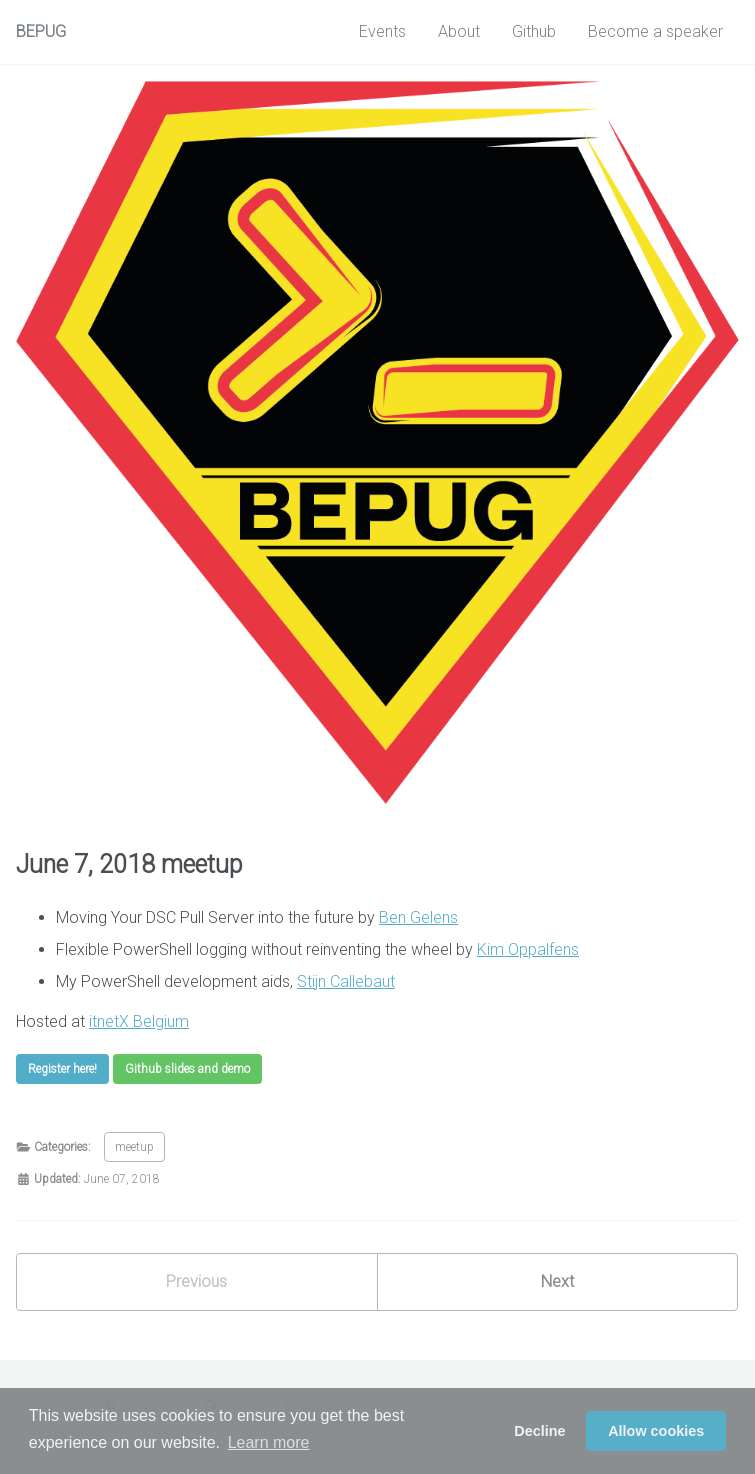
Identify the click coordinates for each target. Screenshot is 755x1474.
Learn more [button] (269, 1442)
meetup (134, 1147)
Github (534, 31)
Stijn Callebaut (346, 981)
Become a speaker (655, 31)
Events (382, 31)
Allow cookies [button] (656, 1431)
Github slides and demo (187, 1069)
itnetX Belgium (139, 1021)
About (459, 31)
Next (557, 1281)
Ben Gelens (418, 917)
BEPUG (41, 31)
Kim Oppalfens (528, 949)
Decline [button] (539, 1431)
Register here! (62, 1069)
